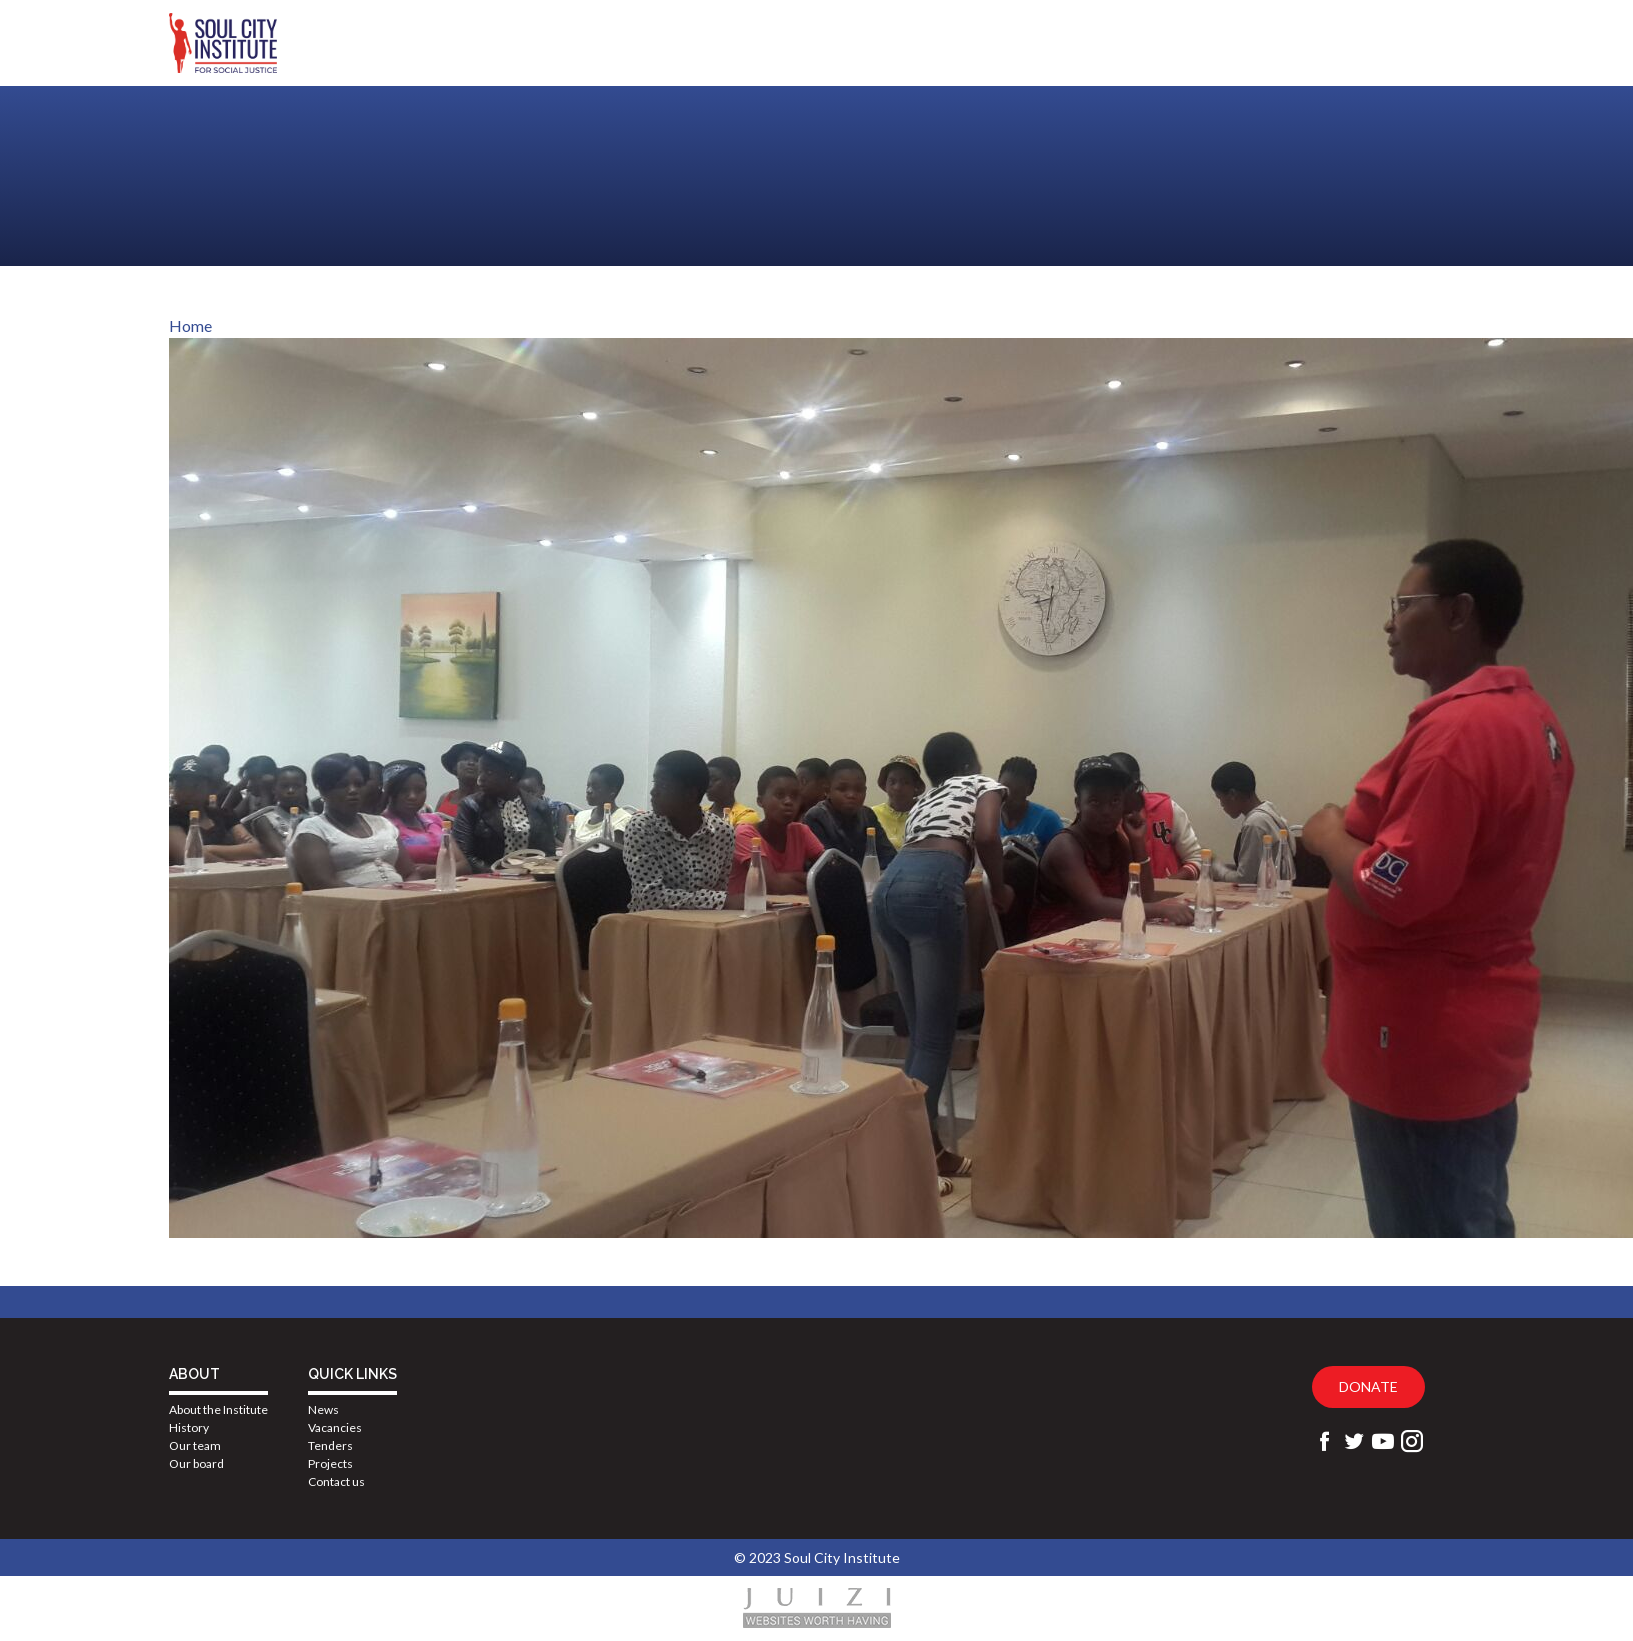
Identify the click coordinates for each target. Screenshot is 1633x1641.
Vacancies (335, 1427)
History (189, 1427)
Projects (330, 1463)
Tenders (330, 1445)
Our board (196, 1463)
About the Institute (218, 1409)
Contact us (336, 1481)
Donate (1368, 1386)
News (323, 1409)
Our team (195, 1445)
